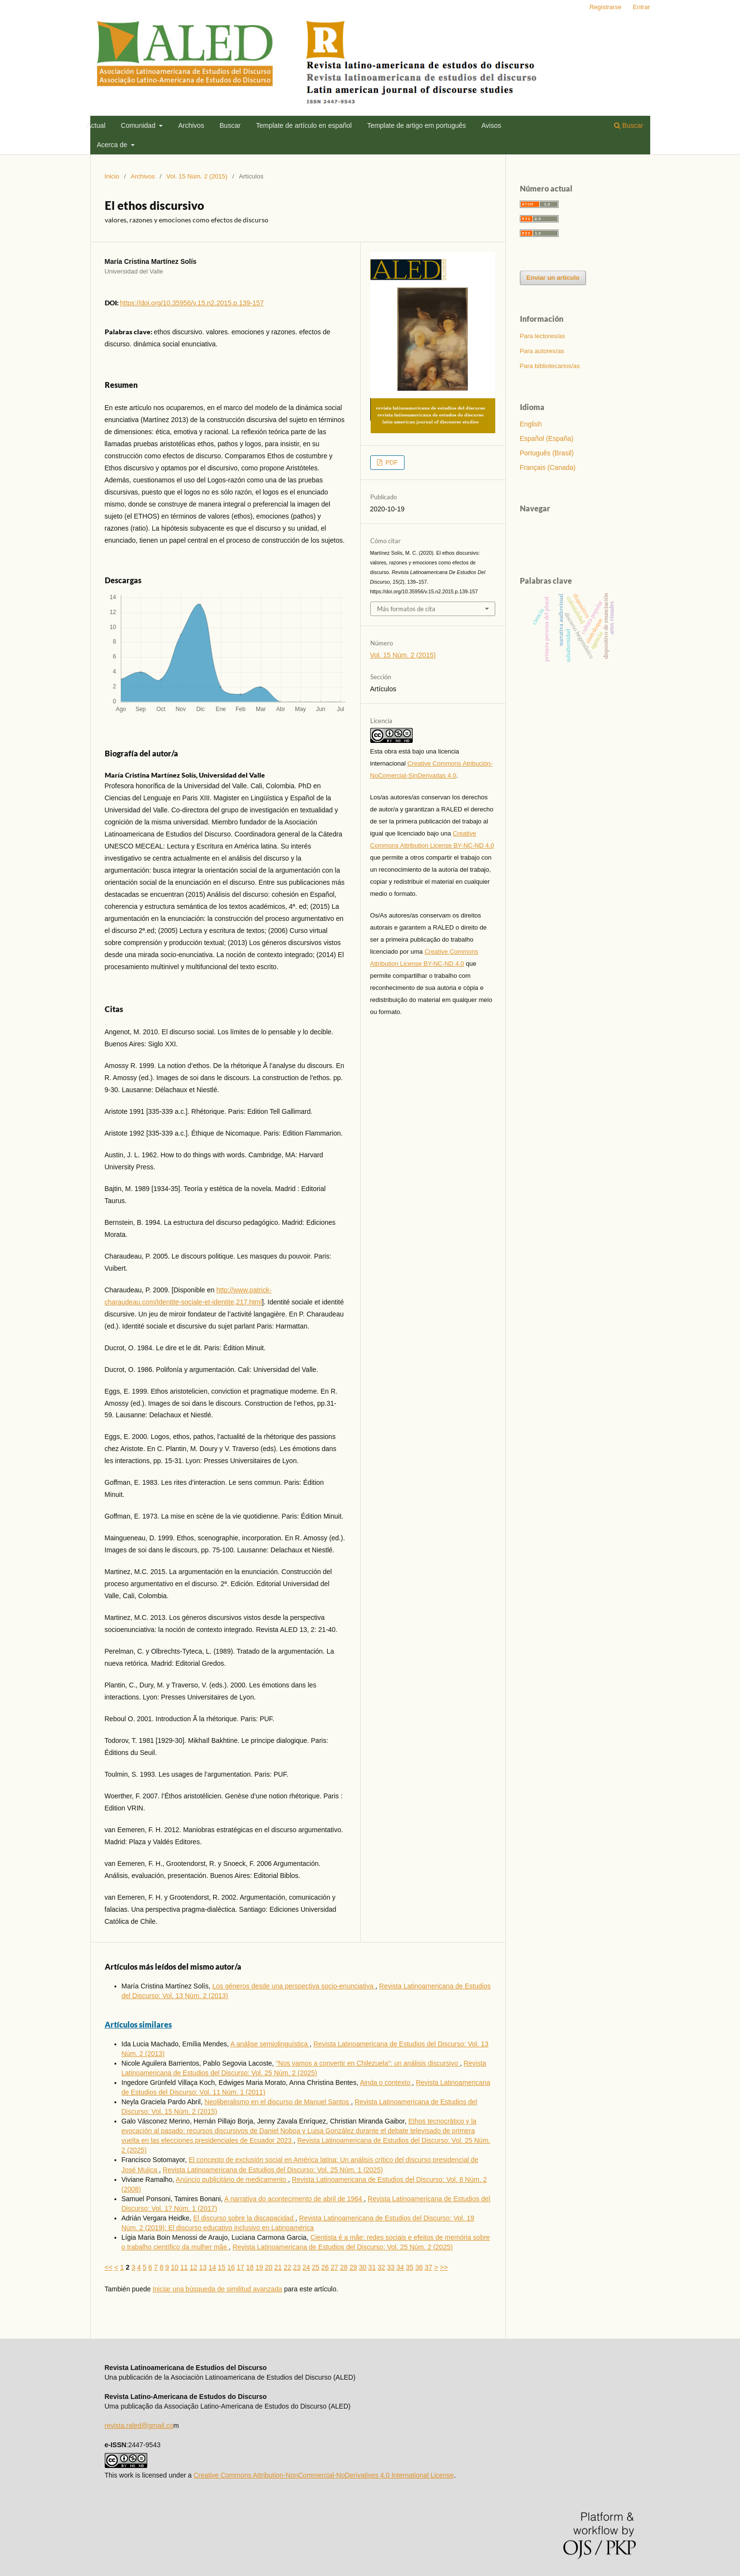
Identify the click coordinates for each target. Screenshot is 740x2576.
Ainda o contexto (386, 2082)
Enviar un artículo (553, 277)
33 (391, 2267)
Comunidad (139, 125)
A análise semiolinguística (269, 2044)
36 (419, 2267)
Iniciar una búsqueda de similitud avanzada (217, 2289)
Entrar (641, 7)
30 (362, 2267)
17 (240, 2267)
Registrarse (605, 7)
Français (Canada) (548, 467)
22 (288, 2267)
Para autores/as (542, 351)
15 (221, 2267)
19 (259, 2267)
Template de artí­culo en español (303, 125)
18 (250, 2267)
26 (325, 2267)
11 (184, 2267)
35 (410, 2267)
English (531, 424)
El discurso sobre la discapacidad (244, 2218)
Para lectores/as (542, 336)
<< (108, 2267)
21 (278, 2267)
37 (429, 2267)
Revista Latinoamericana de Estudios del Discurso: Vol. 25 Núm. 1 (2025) (273, 2170)
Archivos (191, 125)
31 (372, 2267)
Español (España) (546, 438)
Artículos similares (138, 2024)
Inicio (112, 176)
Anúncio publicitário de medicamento (232, 2179)
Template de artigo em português (416, 125)
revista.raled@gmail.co (139, 2425)
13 (203, 2267)
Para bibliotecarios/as (550, 366)
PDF (391, 462)
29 (353, 2267)
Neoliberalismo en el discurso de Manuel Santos (277, 2102)
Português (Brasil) (547, 453)
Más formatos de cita (406, 609)
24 (306, 2267)
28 (344, 2267)
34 (400, 2267)
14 (212, 2267)
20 (269, 2267)
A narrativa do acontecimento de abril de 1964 (294, 2199)
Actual (96, 125)
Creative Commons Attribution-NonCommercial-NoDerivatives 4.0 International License (324, 2475)
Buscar (230, 125)
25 (316, 2267)
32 (381, 2267)
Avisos (491, 125)
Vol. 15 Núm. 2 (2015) (197, 176)
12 (193, 2267)
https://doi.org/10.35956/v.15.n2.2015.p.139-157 (192, 303)
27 (334, 2267)
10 (175, 2267)
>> (443, 2267)
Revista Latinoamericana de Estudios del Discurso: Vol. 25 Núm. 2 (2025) (343, 2247)
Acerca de (113, 145)
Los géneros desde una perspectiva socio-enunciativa (294, 1986)
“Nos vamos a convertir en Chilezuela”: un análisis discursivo (368, 2063)
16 (231, 2267)
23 (297, 2267)
